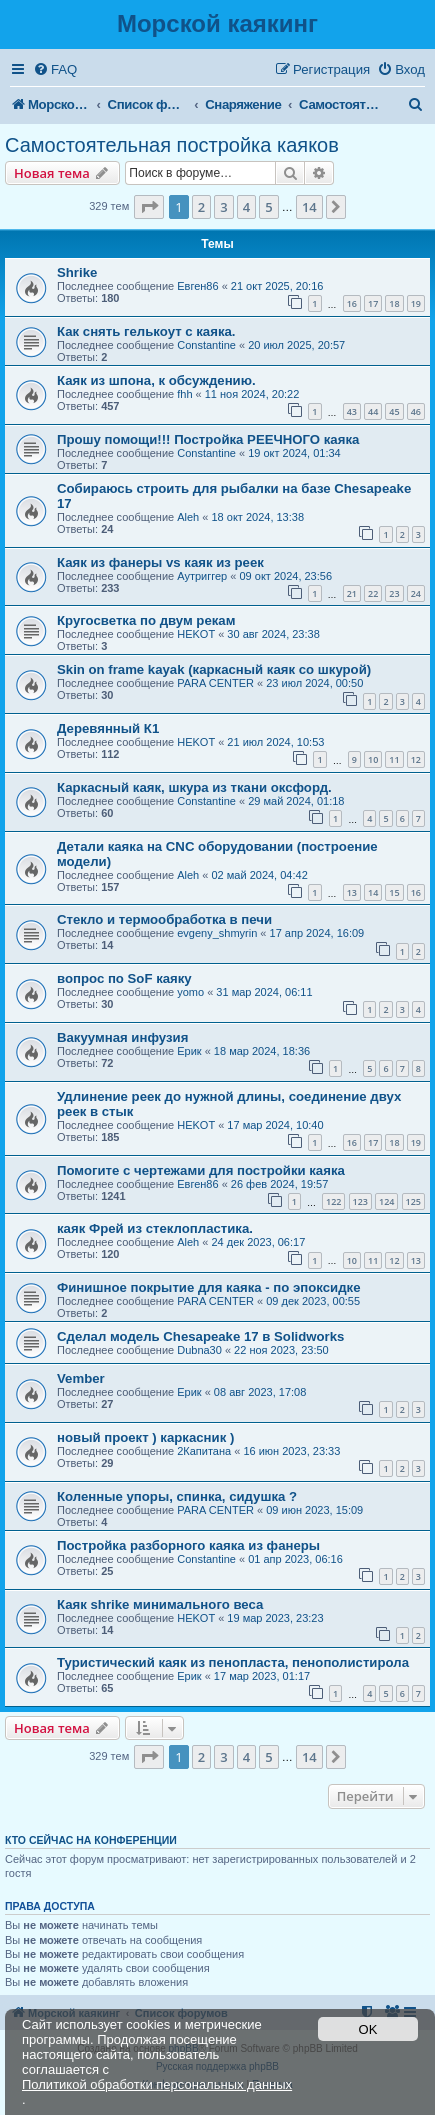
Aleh (188, 517)
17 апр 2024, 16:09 (317, 933)
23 (394, 593)
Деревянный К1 (108, 728)
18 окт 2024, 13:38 (257, 517)
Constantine (206, 345)
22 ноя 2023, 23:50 (281, 1350)
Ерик (189, 1051)
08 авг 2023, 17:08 (260, 1392)
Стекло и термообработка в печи (164, 919)
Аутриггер (202, 576)
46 (416, 411)
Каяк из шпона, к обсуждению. (156, 380)
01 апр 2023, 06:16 (295, 1559)
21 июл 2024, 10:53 (275, 742)
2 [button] (201, 207)
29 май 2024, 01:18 (296, 801)
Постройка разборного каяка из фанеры (188, 1545)
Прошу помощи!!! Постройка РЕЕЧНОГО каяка (208, 439)
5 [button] (268, 207)
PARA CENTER (215, 683)
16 (352, 303)
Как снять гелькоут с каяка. (146, 331)
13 (352, 892)
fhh (184, 394)
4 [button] (246, 207)
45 (394, 411)
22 (373, 593)
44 (373, 411)
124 (386, 1201)
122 (333, 1201)
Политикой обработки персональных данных (157, 2084)
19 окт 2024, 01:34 (294, 453)
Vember (81, 1378)
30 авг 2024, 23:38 (273, 634)
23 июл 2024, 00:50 (314, 683)
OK (368, 2029)
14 (373, 892)
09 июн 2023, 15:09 (314, 1510)
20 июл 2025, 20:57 (296, 345)
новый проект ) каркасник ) (145, 1437)
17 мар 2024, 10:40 (275, 1125)
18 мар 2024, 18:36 (262, 1051)
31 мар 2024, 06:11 (264, 992)
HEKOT (196, 634)
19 (416, 303)
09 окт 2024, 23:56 (285, 576)
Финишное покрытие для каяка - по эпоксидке (209, 1287)
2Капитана (204, 1451)
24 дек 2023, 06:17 (258, 1242)
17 (373, 303)
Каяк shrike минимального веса (160, 1604)
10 (373, 759)
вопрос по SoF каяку (124, 978)
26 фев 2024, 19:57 (279, 1184)
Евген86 (197, 286)
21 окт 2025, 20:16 (277, 286)
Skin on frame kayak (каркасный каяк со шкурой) (214, 669)
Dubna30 (199, 1350)
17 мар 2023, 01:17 (262, 1676)
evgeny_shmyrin (217, 933)
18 (394, 303)
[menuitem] (55, 69)
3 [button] (223, 207)
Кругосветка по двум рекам (146, 620)
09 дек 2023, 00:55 (313, 1301)
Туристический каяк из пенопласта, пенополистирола (233, 1662)
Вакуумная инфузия (122, 1037)
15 (394, 892)
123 (360, 1201)
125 (413, 1201)
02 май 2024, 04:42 (259, 875)
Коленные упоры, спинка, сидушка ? (177, 1496)
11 (394, 759)
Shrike (77, 272)
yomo (190, 992)
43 (352, 411)
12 (416, 759)
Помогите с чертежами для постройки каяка (201, 1170)
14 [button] (309, 207)
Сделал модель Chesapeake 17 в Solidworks (200, 1336)
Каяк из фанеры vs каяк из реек (160, 562)
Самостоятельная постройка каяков (172, 145)
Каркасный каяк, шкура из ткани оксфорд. (194, 787)
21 (352, 593)
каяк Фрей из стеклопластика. (155, 1228)
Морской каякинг (217, 23)
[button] (149, 207)
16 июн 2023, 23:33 (291, 1451)
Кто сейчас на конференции (91, 1840)
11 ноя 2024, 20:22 (252, 394)
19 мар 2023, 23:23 (275, 1618)
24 (416, 593)
